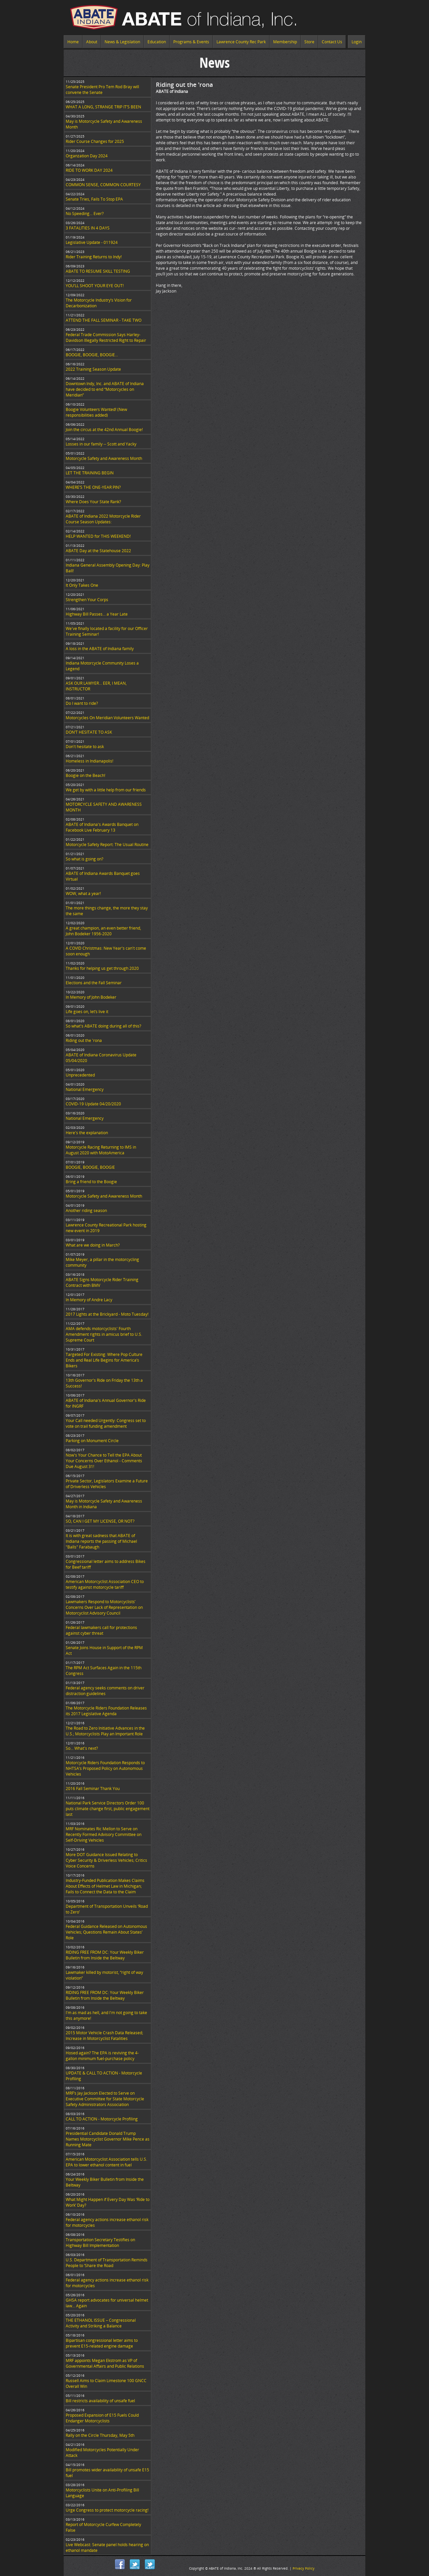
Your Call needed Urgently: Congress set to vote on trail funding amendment (106, 1423)
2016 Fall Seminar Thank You (93, 1788)
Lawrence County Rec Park (241, 42)
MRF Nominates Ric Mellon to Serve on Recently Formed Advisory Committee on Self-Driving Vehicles (103, 1834)
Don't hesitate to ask (85, 746)
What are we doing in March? (93, 1245)
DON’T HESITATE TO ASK (89, 732)
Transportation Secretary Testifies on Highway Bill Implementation (100, 2242)
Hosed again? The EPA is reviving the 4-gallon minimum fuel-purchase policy (102, 2055)
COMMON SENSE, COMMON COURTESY (103, 185)
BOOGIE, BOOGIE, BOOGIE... (92, 355)
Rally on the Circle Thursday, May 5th (100, 2435)
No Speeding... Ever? (85, 213)
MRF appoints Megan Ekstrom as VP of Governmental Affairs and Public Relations (105, 2363)
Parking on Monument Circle (92, 1440)
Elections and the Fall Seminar (94, 983)
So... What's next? (82, 1748)
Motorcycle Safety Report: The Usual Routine (107, 844)
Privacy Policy (303, 2568)
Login (357, 42)
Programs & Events (191, 42)
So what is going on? (84, 859)
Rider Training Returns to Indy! (94, 257)
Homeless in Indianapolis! (89, 761)
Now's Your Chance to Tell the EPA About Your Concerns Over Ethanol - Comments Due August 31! (104, 1460)
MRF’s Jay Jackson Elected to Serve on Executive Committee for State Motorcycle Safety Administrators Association (105, 2098)
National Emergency (85, 1089)
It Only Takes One (82, 585)
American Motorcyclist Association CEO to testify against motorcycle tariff (105, 1584)
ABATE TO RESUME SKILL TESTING (98, 271)
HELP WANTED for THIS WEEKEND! (98, 536)
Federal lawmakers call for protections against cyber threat (101, 1630)
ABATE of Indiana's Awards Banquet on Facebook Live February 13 (102, 827)
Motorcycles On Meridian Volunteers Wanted (107, 718)
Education (156, 42)
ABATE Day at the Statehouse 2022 (98, 551)
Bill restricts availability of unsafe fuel (100, 2401)
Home (73, 42)
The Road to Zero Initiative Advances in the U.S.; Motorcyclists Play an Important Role (105, 1731)
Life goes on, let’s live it (87, 1011)
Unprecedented (80, 1075)
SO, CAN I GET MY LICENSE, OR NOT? (100, 1521)
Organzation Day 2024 (87, 156)
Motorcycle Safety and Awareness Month (104, 458)
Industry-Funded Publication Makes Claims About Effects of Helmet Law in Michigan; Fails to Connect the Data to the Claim (105, 1886)
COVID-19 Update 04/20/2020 (93, 1104)
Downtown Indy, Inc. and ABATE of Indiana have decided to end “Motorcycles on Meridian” (105, 389)
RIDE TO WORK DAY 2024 (89, 170)
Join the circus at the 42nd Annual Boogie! (104, 429)
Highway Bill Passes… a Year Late (97, 614)
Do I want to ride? (82, 703)
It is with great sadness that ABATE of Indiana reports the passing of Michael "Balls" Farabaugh (101, 1541)
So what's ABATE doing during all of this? (103, 1026)
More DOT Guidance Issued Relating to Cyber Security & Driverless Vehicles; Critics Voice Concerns (106, 1860)
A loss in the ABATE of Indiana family (100, 648)
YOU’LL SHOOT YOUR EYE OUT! (95, 285)
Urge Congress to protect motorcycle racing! (107, 2510)
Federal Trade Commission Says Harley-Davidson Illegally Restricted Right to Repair (106, 337)
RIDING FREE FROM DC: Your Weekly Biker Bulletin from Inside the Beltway (105, 1955)
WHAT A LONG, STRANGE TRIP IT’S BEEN (103, 107)
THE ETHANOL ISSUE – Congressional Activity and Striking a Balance (101, 2323)
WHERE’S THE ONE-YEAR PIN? (93, 487)
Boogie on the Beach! (85, 775)
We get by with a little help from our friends (106, 790)
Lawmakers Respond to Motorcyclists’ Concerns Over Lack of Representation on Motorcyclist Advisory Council (104, 1607)
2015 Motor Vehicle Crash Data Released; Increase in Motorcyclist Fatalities (104, 2035)
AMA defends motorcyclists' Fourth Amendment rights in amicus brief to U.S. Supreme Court (104, 1334)
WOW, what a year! (83, 893)
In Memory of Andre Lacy (89, 1300)
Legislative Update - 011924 (92, 242)
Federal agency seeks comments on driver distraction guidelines (105, 1690)
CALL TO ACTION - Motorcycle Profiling (102, 2119)
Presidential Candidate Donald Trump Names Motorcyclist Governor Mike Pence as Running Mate (107, 2139)
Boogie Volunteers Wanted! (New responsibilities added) (96, 412)
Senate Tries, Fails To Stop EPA (94, 199)
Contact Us (332, 42)
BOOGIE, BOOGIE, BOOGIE (90, 1167)
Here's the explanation (87, 1133)
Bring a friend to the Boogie (91, 1182)
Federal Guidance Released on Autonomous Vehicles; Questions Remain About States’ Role (106, 1932)
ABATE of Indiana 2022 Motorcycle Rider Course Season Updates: (103, 519)
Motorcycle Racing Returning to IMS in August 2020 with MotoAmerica (101, 1150)
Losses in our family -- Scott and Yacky (101, 444)
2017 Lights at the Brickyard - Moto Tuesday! (107, 1314)
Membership (285, 42)
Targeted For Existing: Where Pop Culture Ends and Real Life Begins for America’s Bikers (104, 1360)
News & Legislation (122, 42)
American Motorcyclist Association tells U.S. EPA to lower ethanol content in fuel (106, 2162)
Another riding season (86, 1210)
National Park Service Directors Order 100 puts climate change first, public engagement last (107, 1808)
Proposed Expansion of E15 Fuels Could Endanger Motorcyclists (102, 2418)
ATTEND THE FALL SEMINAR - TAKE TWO (103, 320)
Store (309, 42)
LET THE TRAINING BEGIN (90, 473)
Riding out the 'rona (84, 1040)
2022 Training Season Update (93, 369)
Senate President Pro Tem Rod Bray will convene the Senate (102, 89)
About (91, 42)
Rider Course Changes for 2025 (95, 141)
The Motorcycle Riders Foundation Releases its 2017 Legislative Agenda (106, 1711)
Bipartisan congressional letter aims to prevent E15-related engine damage (102, 2343)
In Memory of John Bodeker (91, 997)
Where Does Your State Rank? (93, 502)
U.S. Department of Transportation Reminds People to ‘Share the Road (106, 2262)
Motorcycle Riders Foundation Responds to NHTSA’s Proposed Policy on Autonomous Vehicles (105, 1768)
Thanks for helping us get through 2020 (102, 968)
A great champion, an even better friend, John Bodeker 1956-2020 (103, 931)
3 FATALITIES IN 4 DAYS (88, 228)
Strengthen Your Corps (87, 599)
